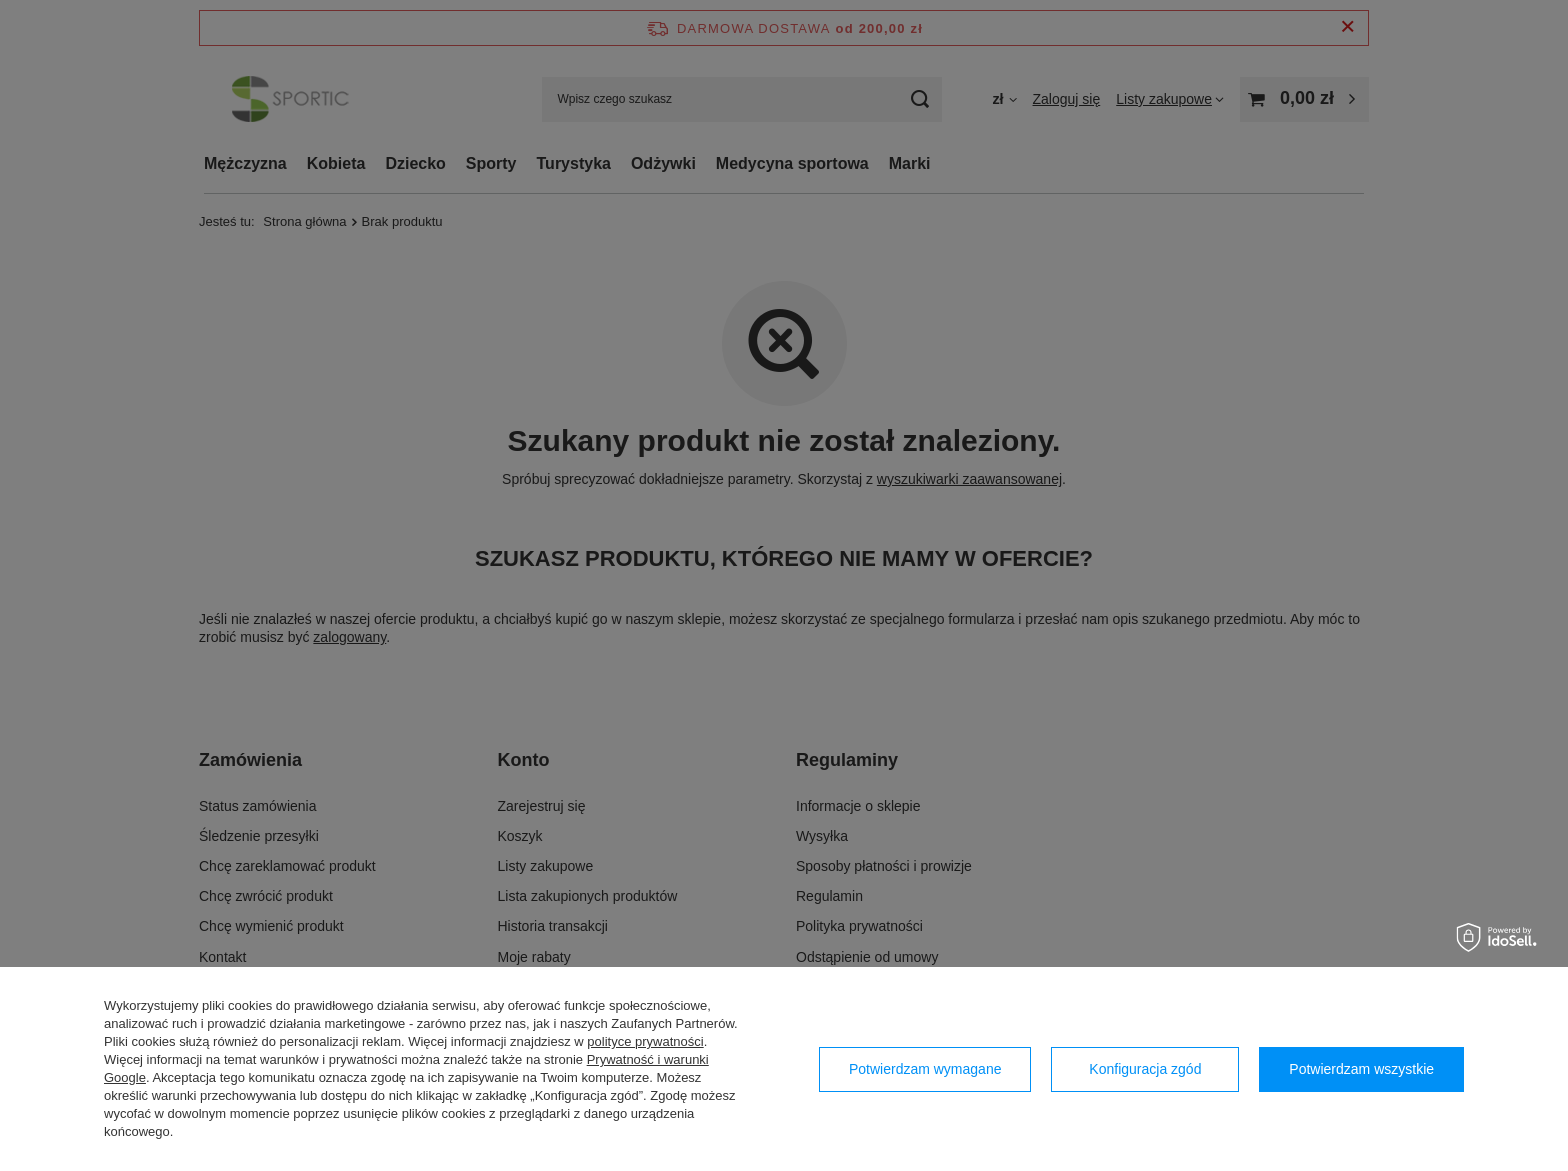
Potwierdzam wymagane (925, 1069)
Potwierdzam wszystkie (1361, 1069)
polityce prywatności (645, 1041)
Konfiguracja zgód (1145, 1069)
